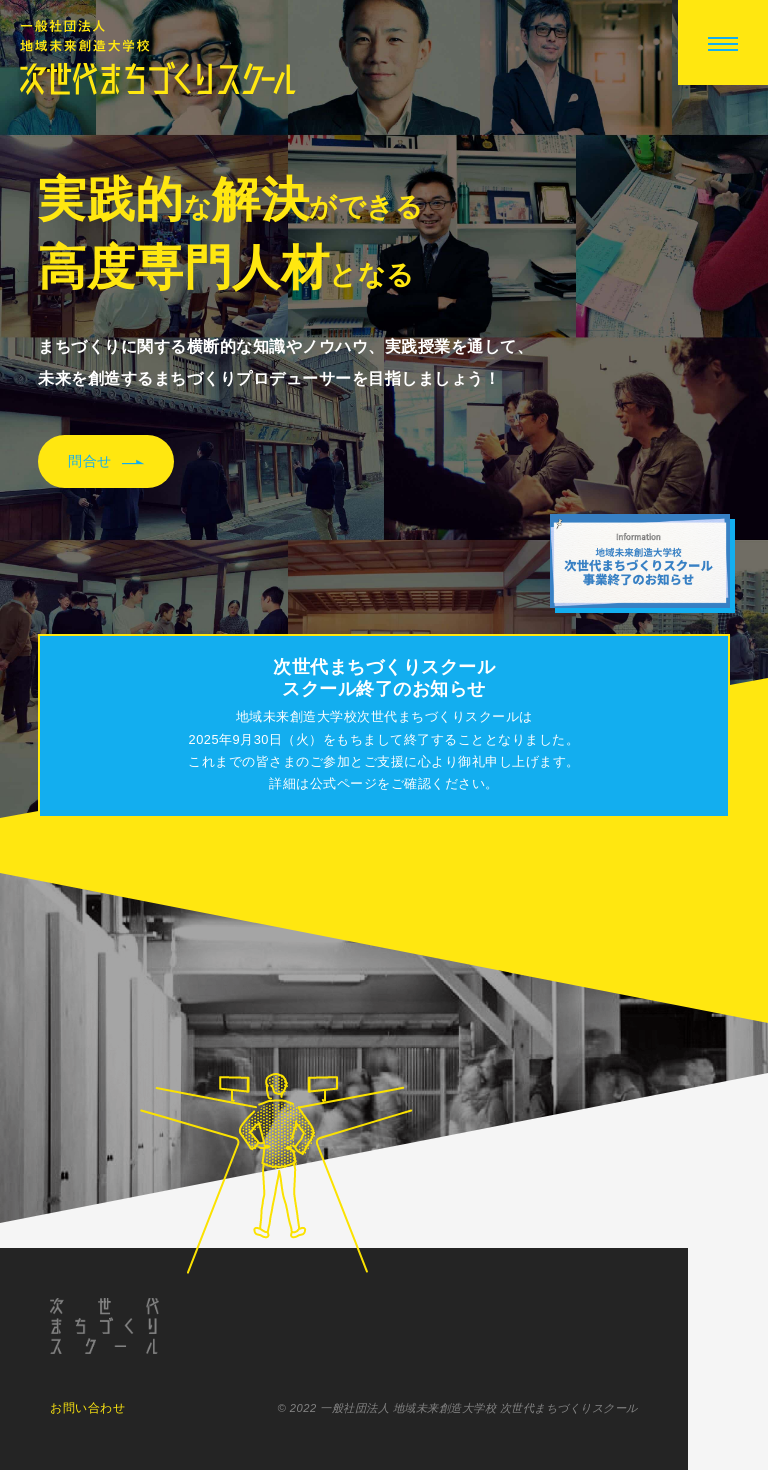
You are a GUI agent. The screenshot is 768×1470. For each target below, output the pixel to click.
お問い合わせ (87, 1411)
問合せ (106, 462)
